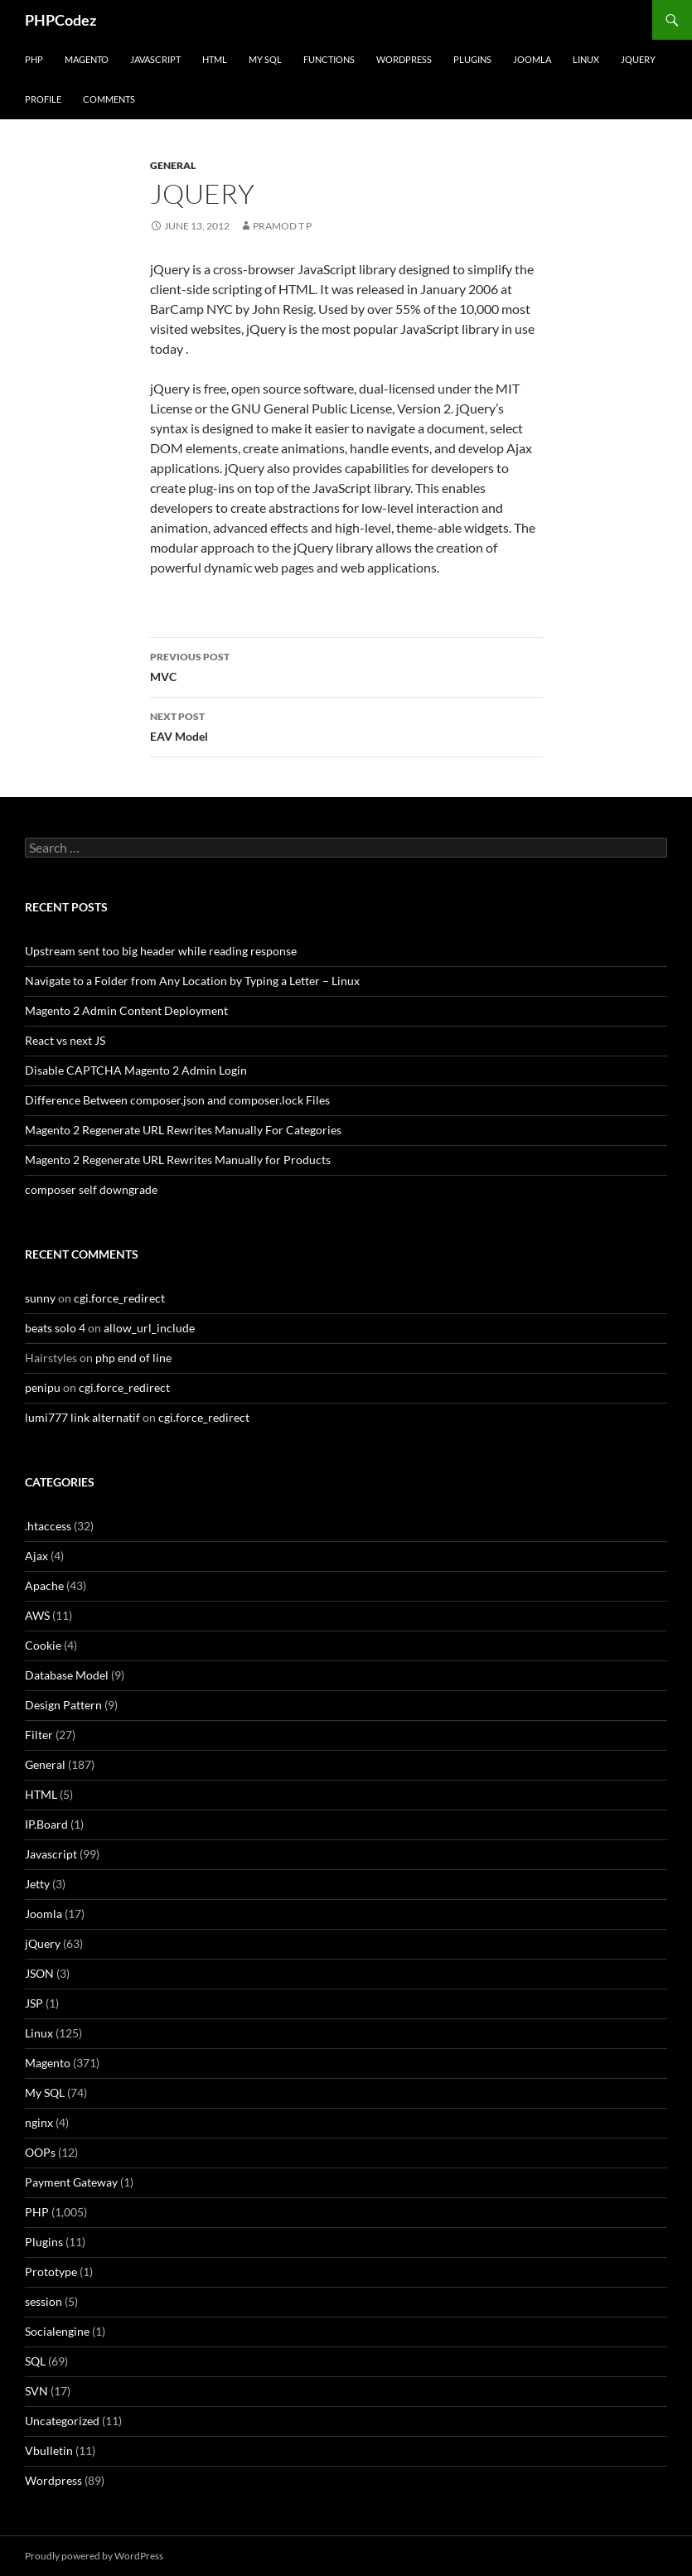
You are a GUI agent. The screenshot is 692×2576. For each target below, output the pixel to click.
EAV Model (346, 725)
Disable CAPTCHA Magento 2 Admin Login (136, 1070)
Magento (87, 59)
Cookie (43, 1645)
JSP (34, 2003)
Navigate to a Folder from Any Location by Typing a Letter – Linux (192, 981)
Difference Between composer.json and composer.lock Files (177, 1100)
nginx (39, 2122)
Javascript (155, 59)
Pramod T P (282, 226)
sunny (40, 1298)
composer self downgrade (91, 1189)
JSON (39, 1973)
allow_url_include (149, 1328)
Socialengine (57, 2331)
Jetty (37, 1884)
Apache (44, 1585)
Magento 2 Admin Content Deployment (126, 1010)
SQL (35, 2361)
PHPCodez (60, 20)
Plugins (472, 59)
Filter (39, 1735)
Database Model (67, 1675)
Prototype (51, 2271)
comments (109, 99)
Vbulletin (49, 2450)
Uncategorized (62, 2421)
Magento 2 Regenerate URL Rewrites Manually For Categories (183, 1130)
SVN (36, 2391)
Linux (586, 59)
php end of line (133, 1358)
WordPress (404, 59)
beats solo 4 (55, 1328)
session (43, 2301)
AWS (37, 1615)
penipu (42, 1387)
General (173, 165)
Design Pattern (63, 1705)
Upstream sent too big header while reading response (161, 951)
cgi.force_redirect (119, 1298)
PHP (34, 59)
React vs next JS (65, 1040)
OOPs (40, 2152)
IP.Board (46, 1824)
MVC (346, 665)
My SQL (265, 59)
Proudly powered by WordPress (94, 2555)
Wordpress (53, 2480)
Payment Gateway (71, 2182)
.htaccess (48, 1526)
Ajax (36, 1556)
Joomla (532, 59)
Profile (43, 99)
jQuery (638, 59)
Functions (329, 59)
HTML (214, 59)
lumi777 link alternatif (82, 1417)
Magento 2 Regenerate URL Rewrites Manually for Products (178, 1160)
